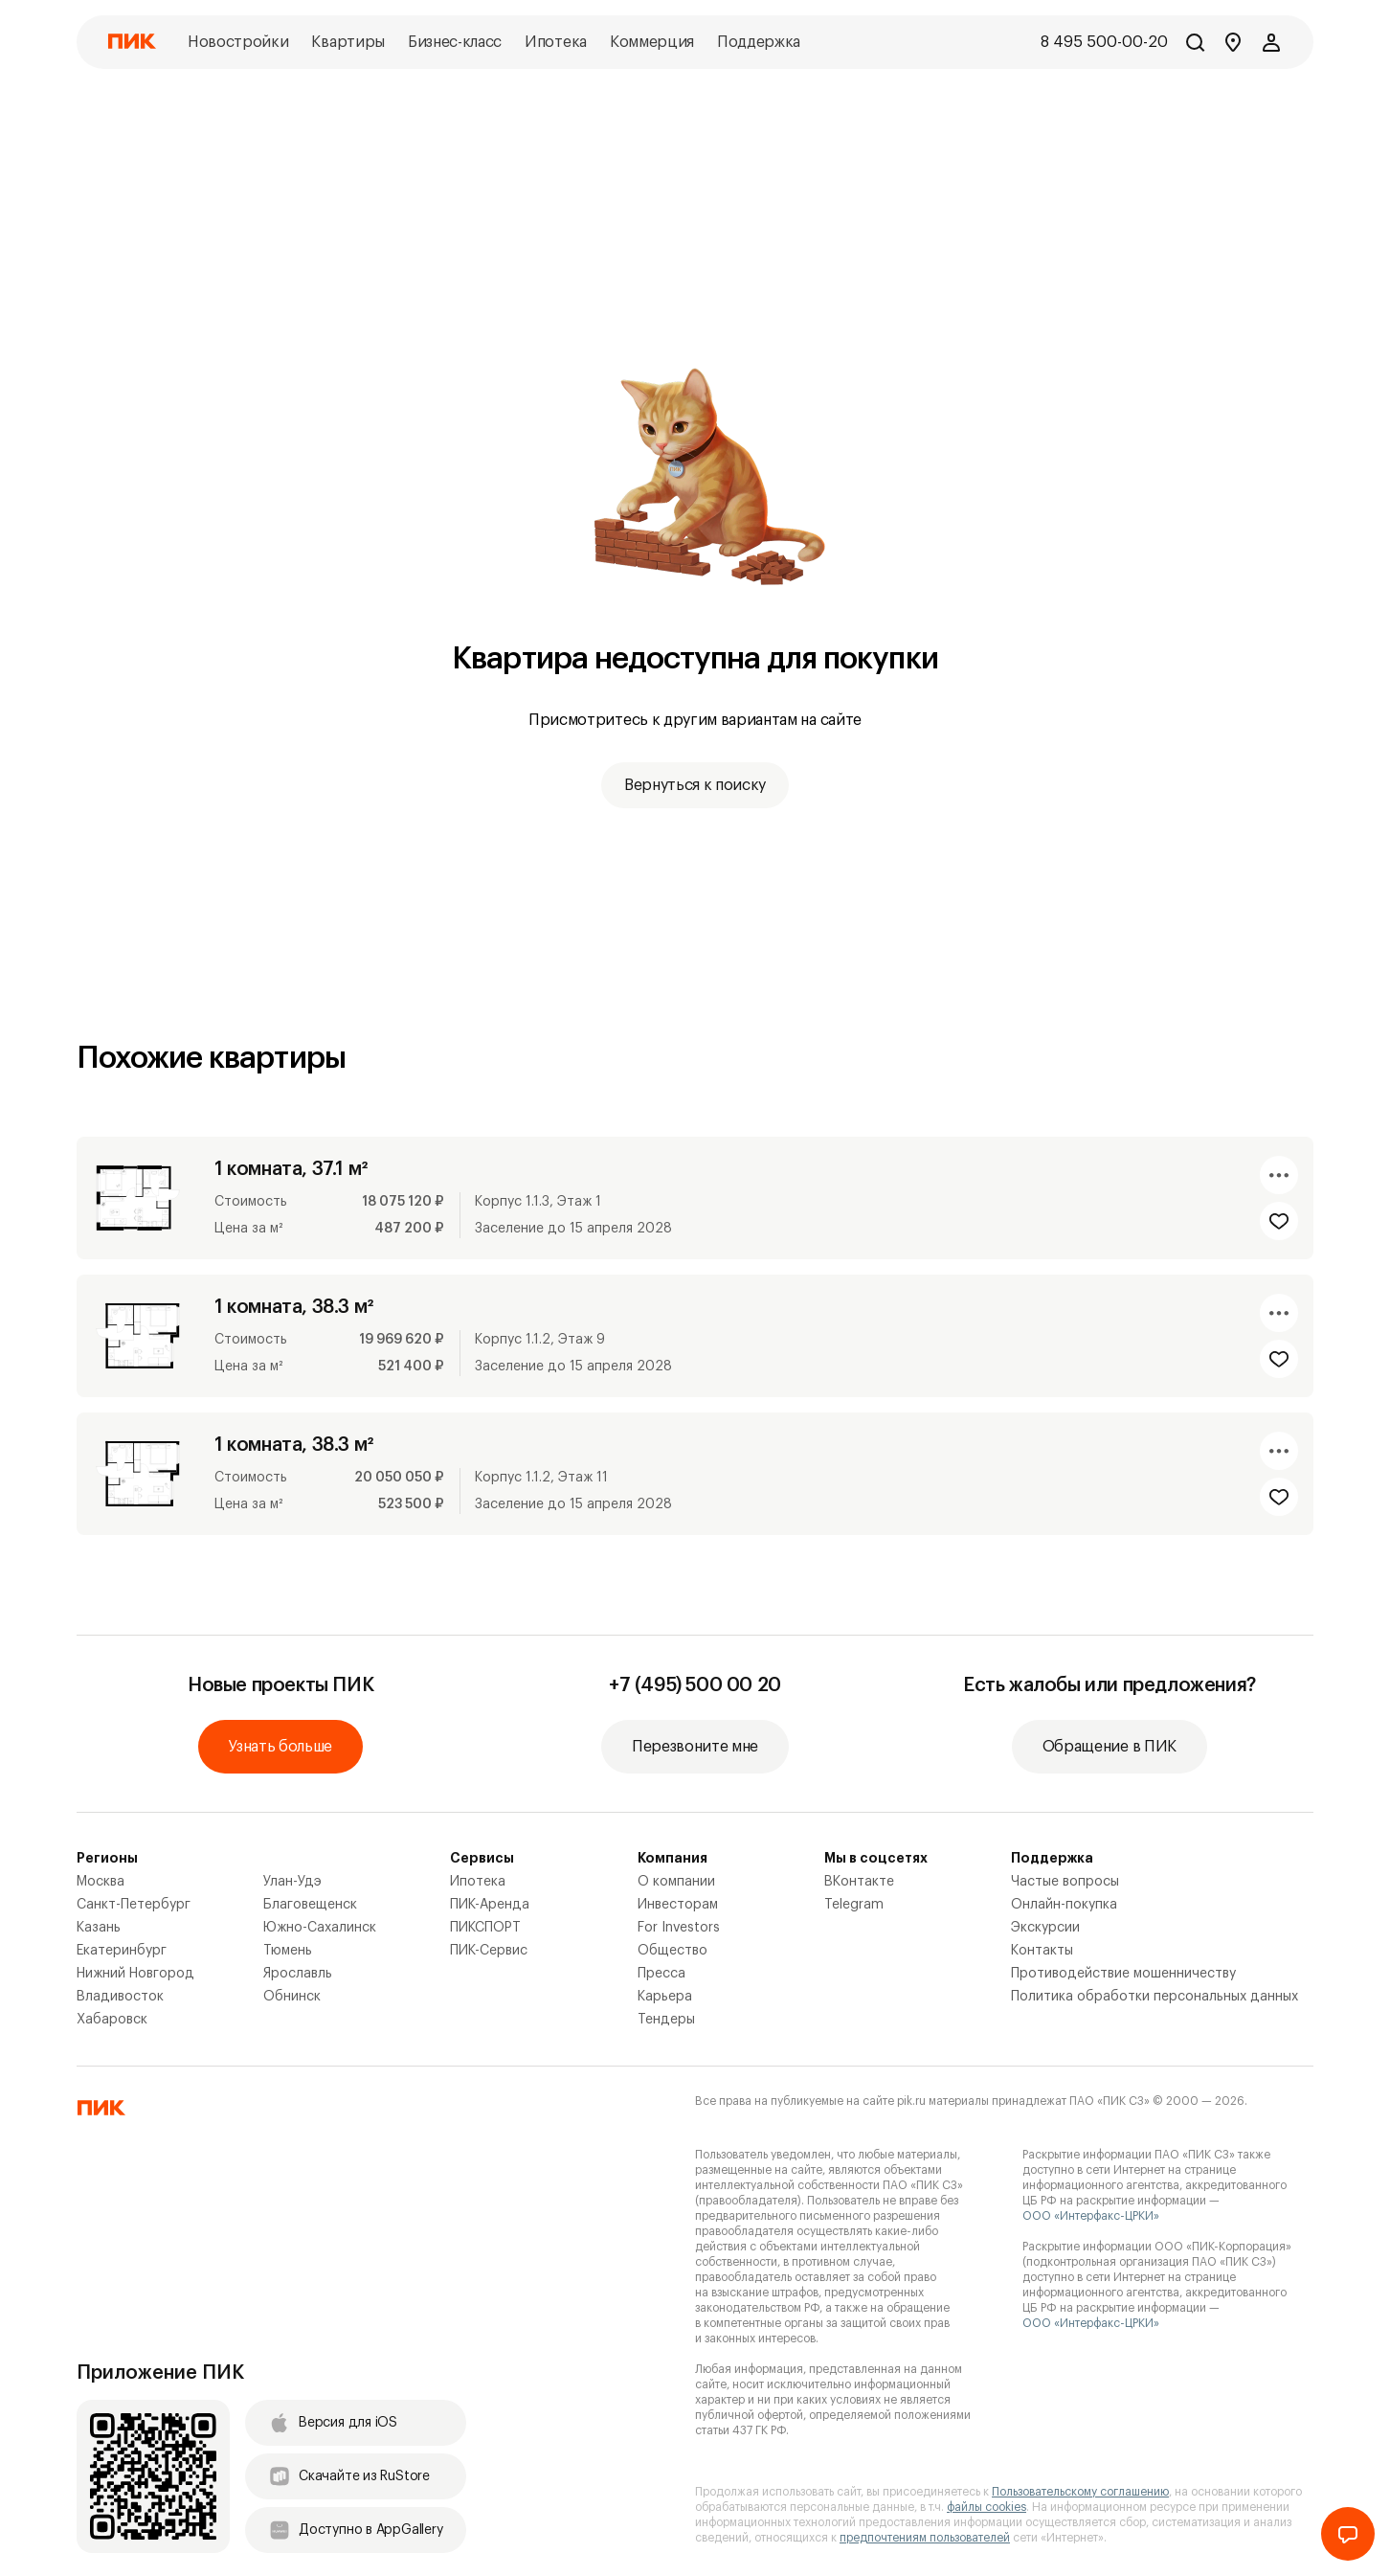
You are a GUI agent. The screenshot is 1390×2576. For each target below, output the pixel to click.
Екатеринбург (122, 1950)
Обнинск (292, 1996)
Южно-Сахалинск (319, 1927)
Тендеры (666, 2019)
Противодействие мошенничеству (1123, 1973)
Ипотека (477, 1881)
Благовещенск (310, 1904)
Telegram (854, 1904)
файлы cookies (986, 2507)
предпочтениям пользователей (925, 2537)
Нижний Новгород (135, 1973)
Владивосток (120, 1996)
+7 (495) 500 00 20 (695, 1685)
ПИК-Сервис (488, 1950)
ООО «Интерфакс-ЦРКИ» (1090, 2216)
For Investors (679, 1927)
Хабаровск (112, 2019)
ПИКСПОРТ (485, 1927)
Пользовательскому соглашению (1080, 2491)
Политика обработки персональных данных (1154, 1996)
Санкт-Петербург (134, 1904)
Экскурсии (1045, 1927)
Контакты (1042, 1950)
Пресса (661, 1973)
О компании (676, 1881)
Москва (100, 1881)
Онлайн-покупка (1064, 1904)
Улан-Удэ (292, 1881)
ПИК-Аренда (489, 1904)
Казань (99, 1927)
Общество (672, 1950)
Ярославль (297, 1973)
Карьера (665, 1996)
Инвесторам (678, 1904)
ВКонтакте (859, 1881)
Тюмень (287, 1950)
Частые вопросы (1065, 1881)
